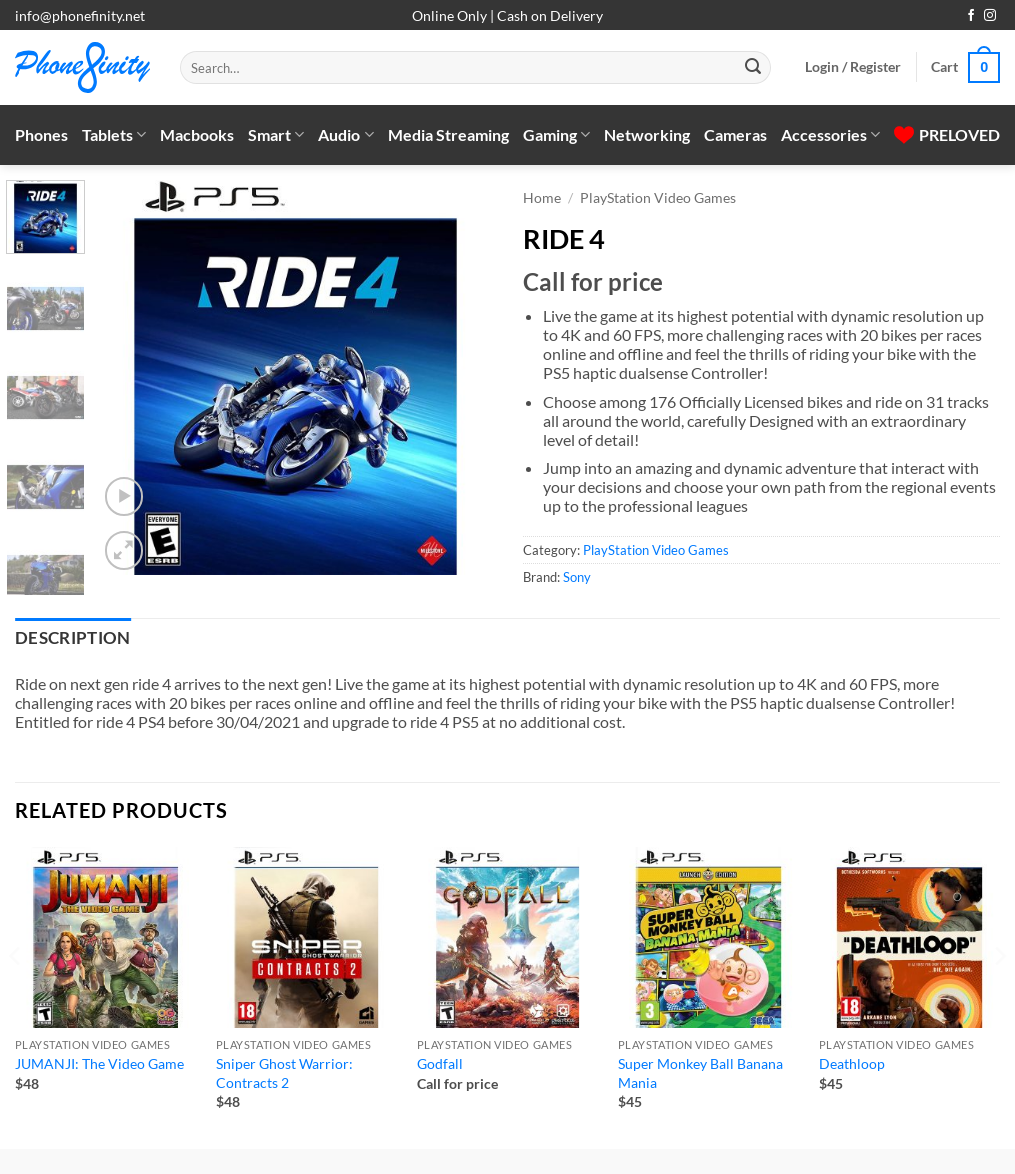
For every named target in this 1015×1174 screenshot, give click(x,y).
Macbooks (197, 134)
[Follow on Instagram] (990, 16)
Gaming (556, 135)
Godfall (440, 1063)
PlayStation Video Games (658, 198)
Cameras (735, 134)
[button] (853, 67)
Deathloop (852, 1063)
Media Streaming (448, 134)
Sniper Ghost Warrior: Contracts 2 (284, 1073)
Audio (345, 135)
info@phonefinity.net (80, 15)
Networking (647, 134)
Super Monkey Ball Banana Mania (700, 1073)
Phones (41, 134)
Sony (577, 577)
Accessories (830, 135)
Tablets (114, 135)
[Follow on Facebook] (971, 16)
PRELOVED (947, 134)
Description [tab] (73, 638)
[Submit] (753, 68)
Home (542, 198)
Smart (276, 135)
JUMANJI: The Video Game (99, 1063)
